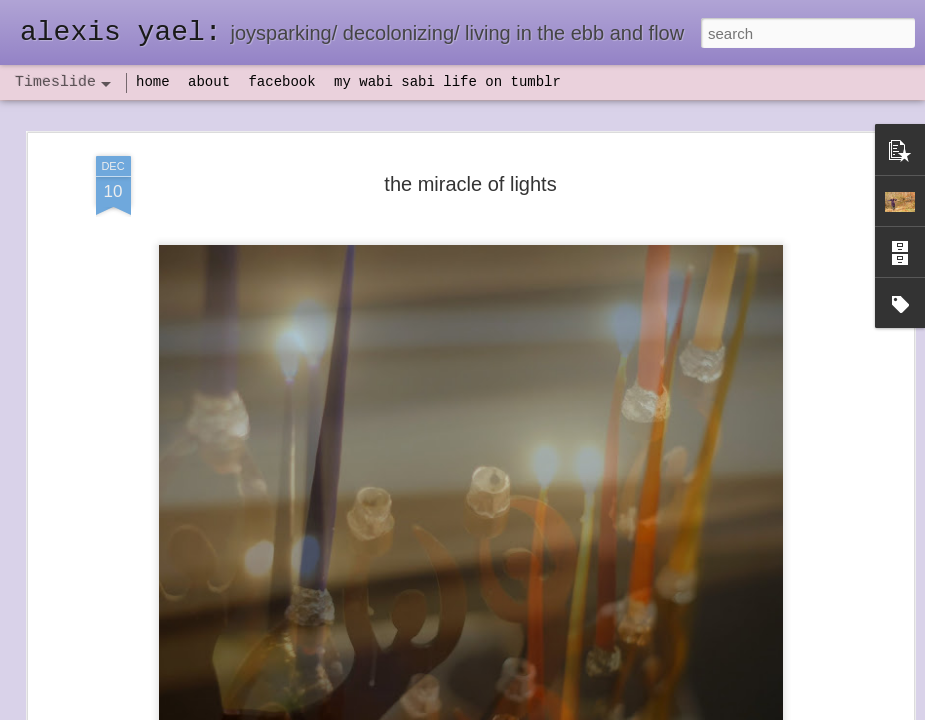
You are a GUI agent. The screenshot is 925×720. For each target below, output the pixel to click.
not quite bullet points (456, 693)
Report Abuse (583, 709)
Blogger (525, 709)
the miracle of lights (470, 142)
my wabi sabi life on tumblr (447, 82)
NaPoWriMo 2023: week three (764, 689)
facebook (281, 82)
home (153, 82)
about (209, 82)
